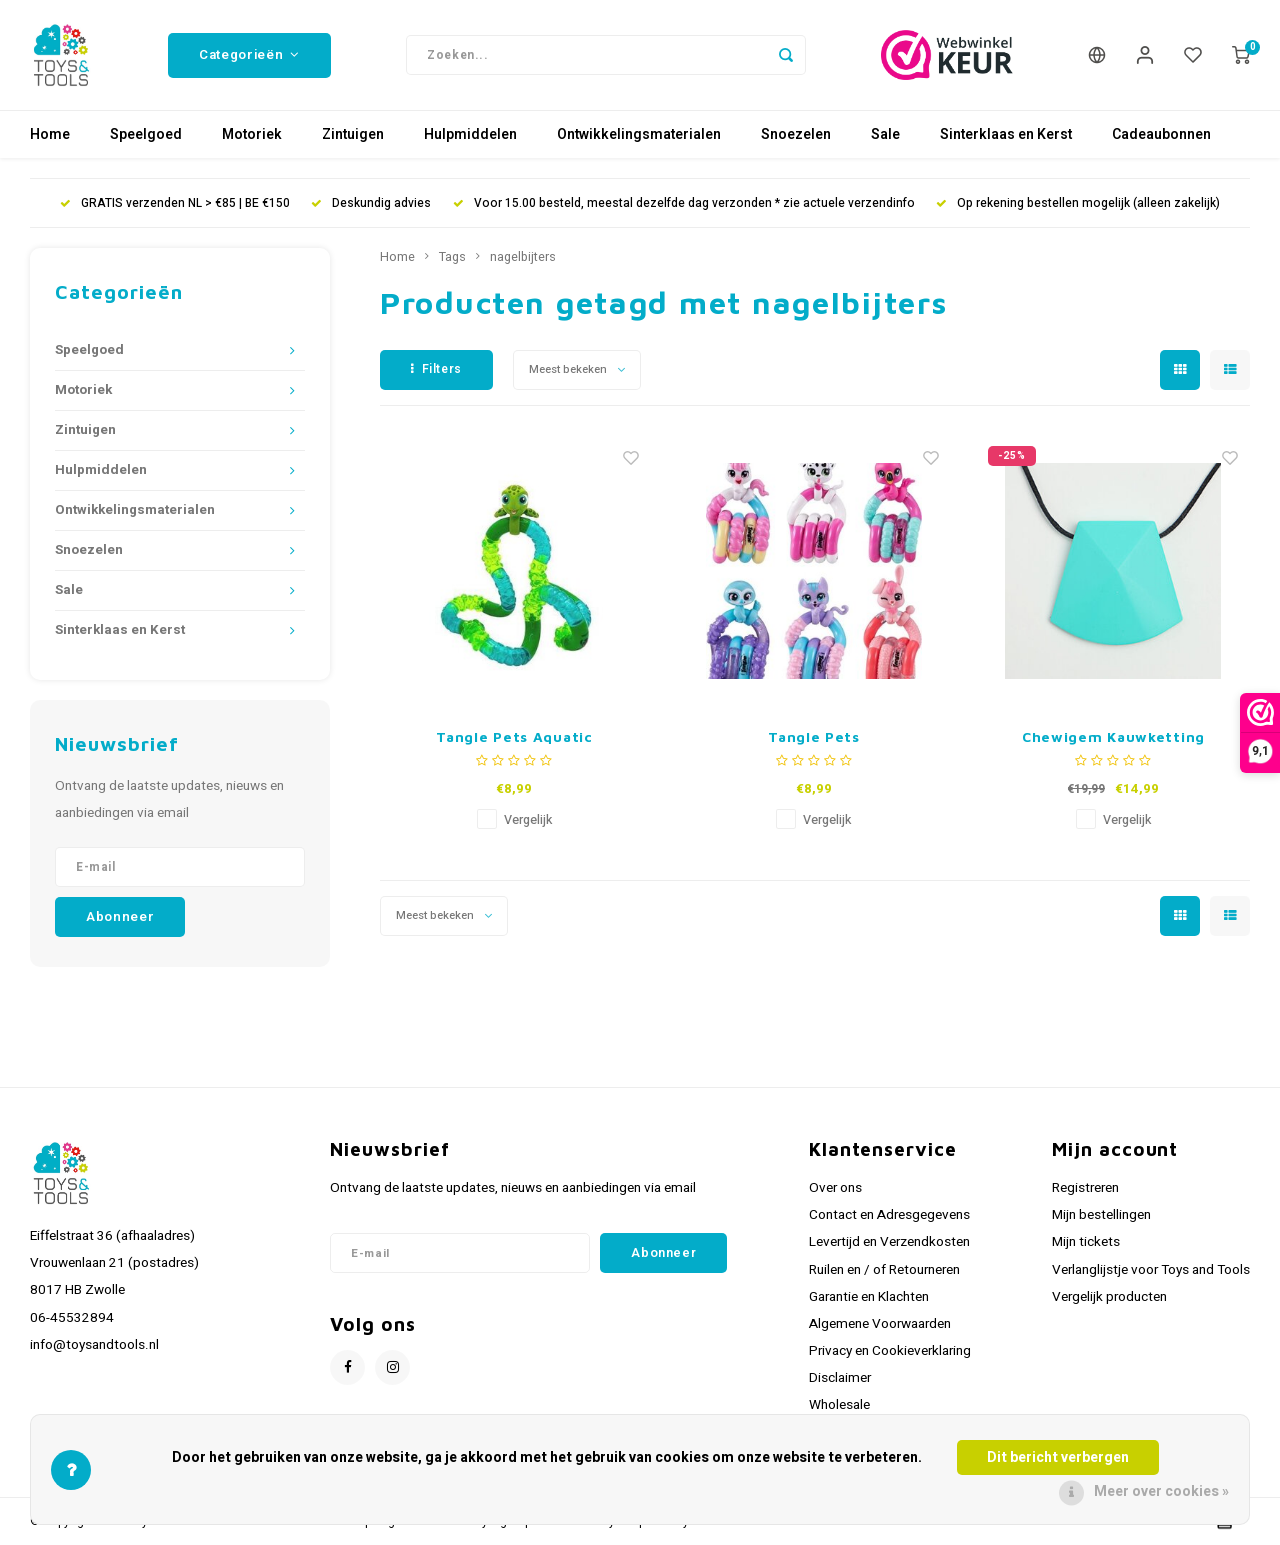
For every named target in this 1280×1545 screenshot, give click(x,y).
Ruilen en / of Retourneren (884, 1270)
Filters (436, 369)
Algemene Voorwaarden (880, 1324)
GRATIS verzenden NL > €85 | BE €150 (175, 203)
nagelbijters (523, 257)
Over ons (835, 1188)
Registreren (1085, 1188)
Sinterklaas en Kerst (1006, 134)
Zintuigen (353, 134)
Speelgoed (146, 134)
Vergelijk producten (1109, 1297)
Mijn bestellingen (1101, 1215)
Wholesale (839, 1405)
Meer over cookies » (1161, 1491)
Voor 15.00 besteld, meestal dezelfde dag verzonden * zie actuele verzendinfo (684, 203)
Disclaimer (840, 1378)
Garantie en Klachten (869, 1297)
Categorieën (249, 55)
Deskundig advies (371, 203)
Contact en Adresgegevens (889, 1215)
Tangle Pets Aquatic (514, 736)
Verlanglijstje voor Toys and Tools (1151, 1270)
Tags (452, 257)
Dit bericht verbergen (1058, 1457)
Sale (885, 134)
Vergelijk (528, 820)
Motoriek (252, 134)
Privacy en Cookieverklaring (890, 1351)
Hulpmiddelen (470, 134)
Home (50, 134)
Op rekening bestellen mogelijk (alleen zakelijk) (1078, 203)
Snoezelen (796, 134)
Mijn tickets (1086, 1242)
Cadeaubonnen (1161, 134)
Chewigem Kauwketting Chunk (1113, 737)
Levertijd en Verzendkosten (889, 1242)
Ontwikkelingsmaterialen (639, 134)
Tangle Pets (814, 736)
